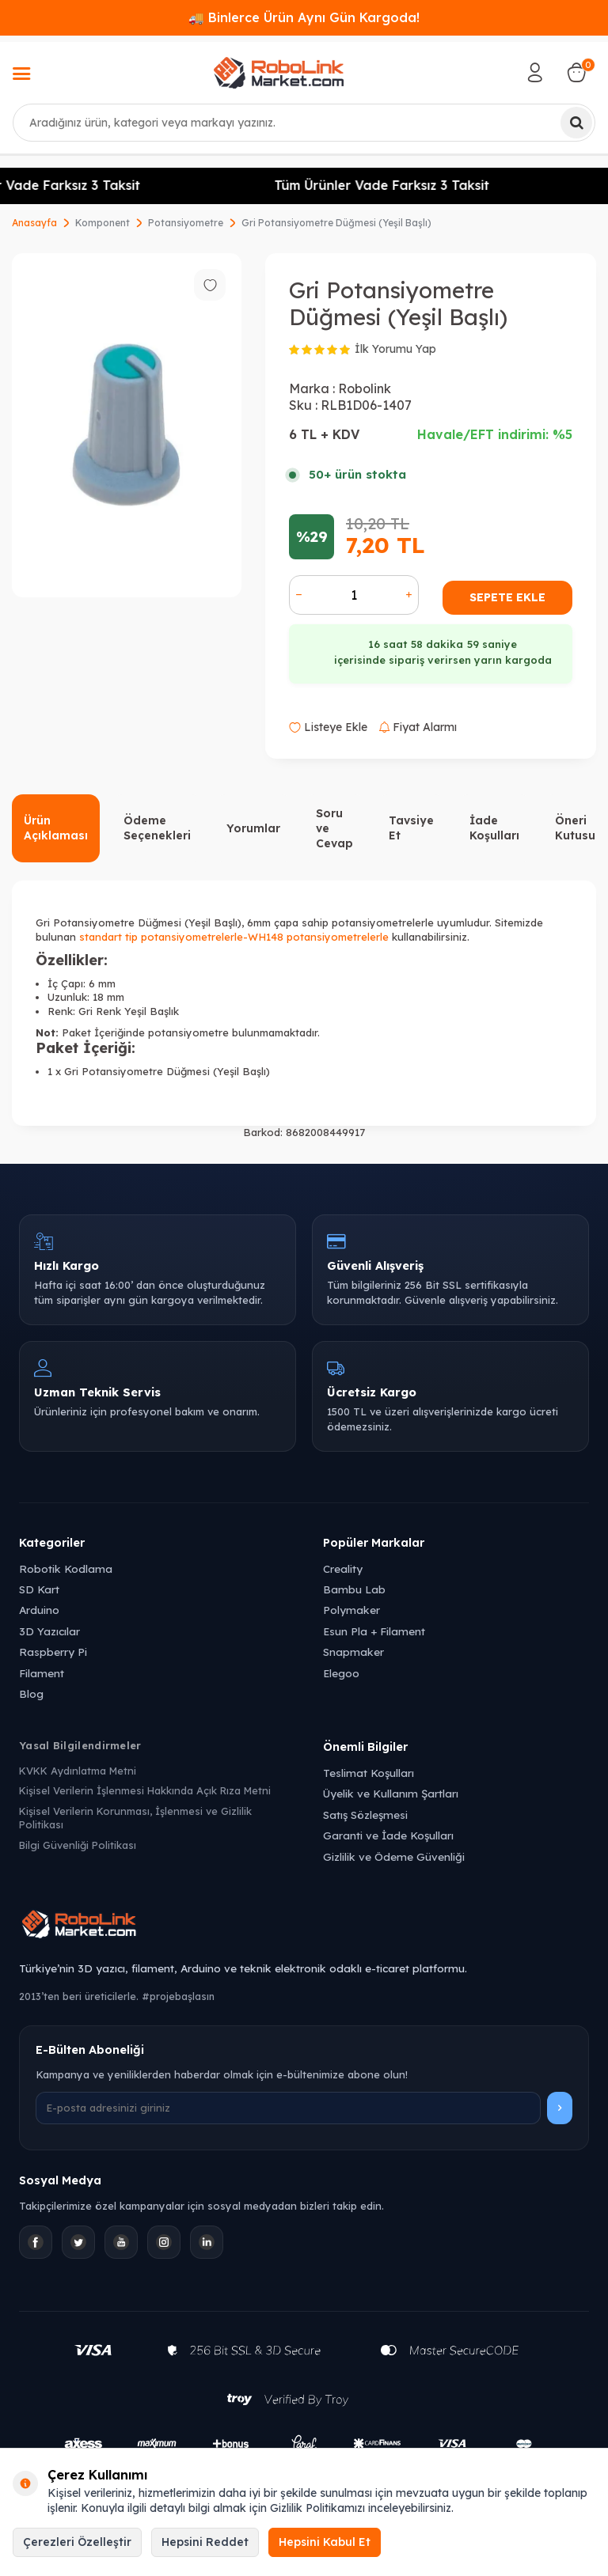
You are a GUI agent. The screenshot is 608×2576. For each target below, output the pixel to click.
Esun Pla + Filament (374, 1631)
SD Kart (39, 1589)
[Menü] (21, 75)
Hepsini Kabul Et (324, 2542)
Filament (41, 1673)
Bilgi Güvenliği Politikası (77, 1845)
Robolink (364, 388)
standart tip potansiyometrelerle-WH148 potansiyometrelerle (234, 936)
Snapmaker (353, 1651)
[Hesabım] (535, 73)
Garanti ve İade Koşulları (388, 1835)
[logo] (279, 73)
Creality (343, 1568)
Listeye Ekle (328, 727)
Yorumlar (253, 828)
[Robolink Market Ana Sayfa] (304, 1926)
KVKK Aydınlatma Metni (77, 1770)
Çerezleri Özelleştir (77, 2542)
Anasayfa (34, 223)
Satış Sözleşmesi (365, 1814)
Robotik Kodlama (65, 1568)
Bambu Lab (354, 1589)
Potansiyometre (185, 223)
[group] (126, 425)
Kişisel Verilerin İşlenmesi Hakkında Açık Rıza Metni (145, 1790)
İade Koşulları (494, 828)
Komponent (102, 223)
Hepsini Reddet (205, 2542)
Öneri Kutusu (575, 828)
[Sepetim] (576, 73)
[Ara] (576, 122)
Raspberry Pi (53, 1651)
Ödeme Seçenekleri (157, 828)
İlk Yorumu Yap (395, 349)
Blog (31, 1693)
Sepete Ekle (507, 597)
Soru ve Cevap (334, 828)
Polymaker (351, 1609)
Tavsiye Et (411, 828)
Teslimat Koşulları (368, 1772)
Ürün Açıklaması (56, 828)
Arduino (39, 1609)
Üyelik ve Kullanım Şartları (390, 1793)
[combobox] (304, 123)
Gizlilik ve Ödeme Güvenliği (394, 1856)
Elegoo (341, 1673)
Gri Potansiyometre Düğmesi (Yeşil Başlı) (336, 223)
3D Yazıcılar (49, 1631)
